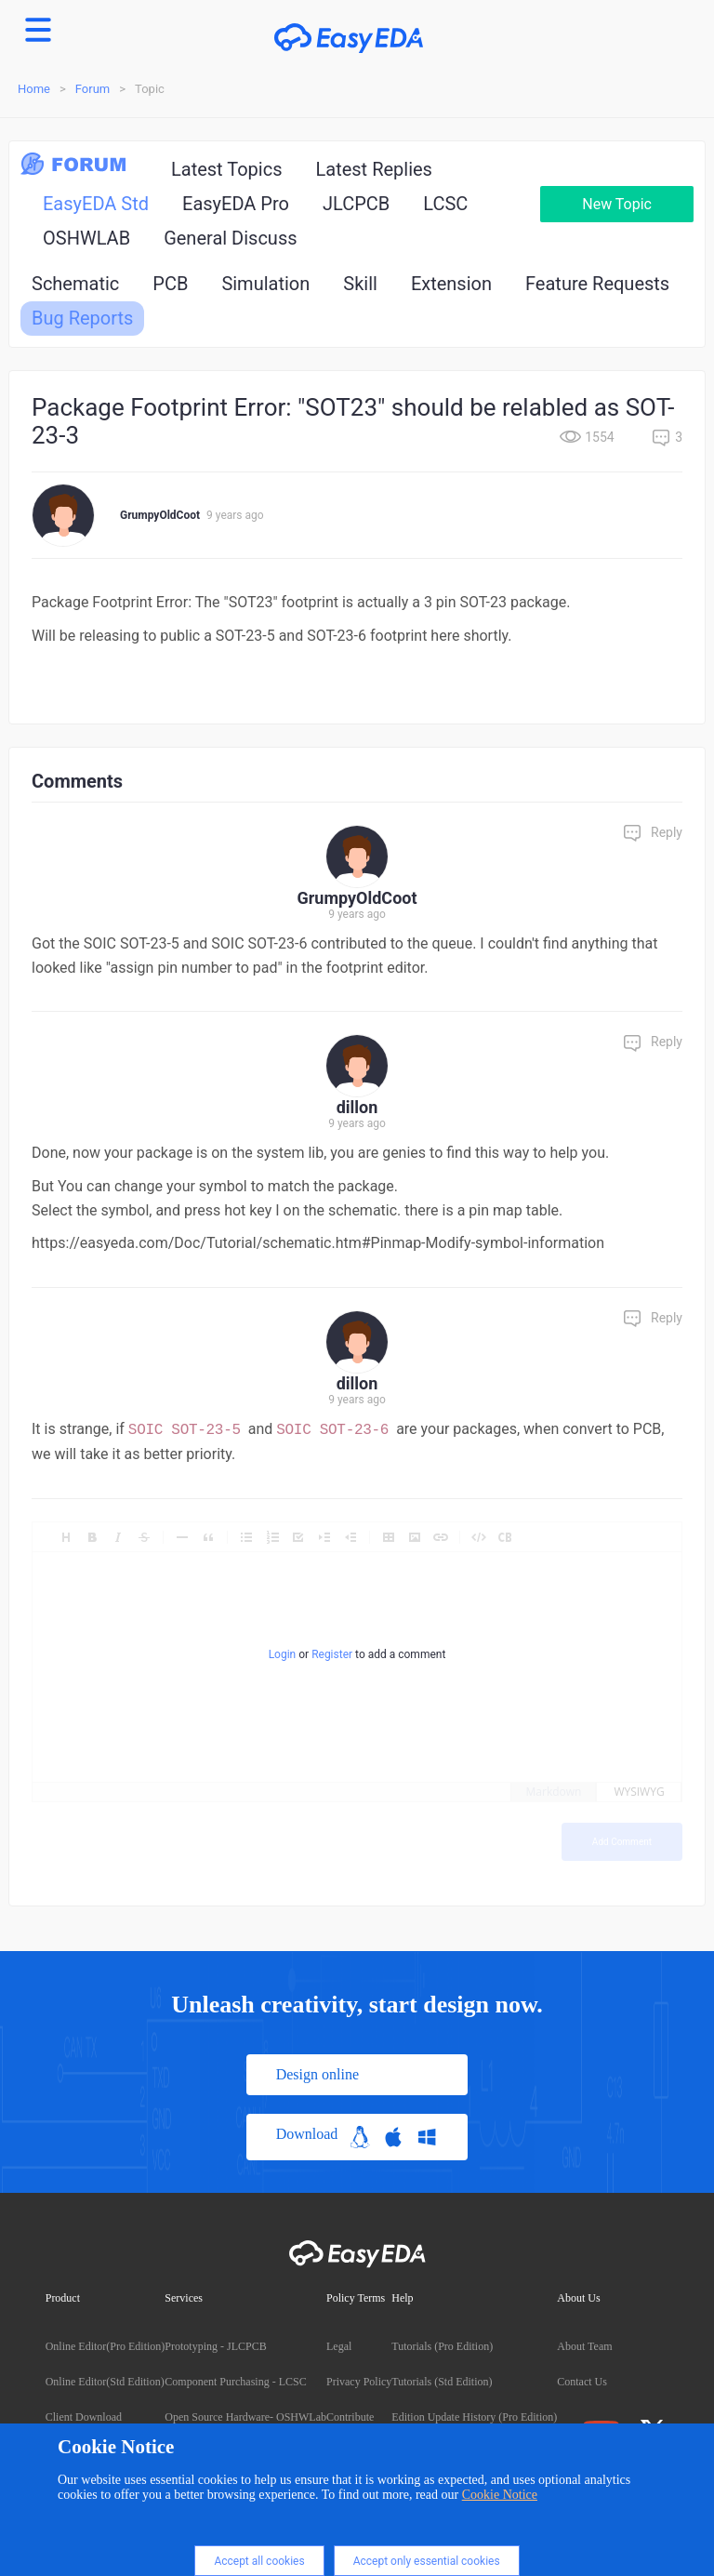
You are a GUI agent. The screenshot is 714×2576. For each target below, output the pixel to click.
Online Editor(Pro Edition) (105, 2346)
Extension (451, 283)
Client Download (84, 2416)
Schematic (75, 283)
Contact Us (582, 2381)
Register (331, 1654)
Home (34, 89)
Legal (338, 2346)
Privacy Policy (358, 2381)
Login (283, 1654)
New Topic (617, 204)
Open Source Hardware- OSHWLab (245, 2416)
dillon (357, 1107)
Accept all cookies (259, 2561)
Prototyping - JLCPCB (215, 2346)
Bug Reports (82, 318)
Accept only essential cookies (426, 2561)
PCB (170, 283)
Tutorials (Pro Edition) (442, 2346)
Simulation (265, 283)
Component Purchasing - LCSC (235, 2381)
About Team (584, 2346)
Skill (360, 283)
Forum (92, 89)
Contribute (350, 2416)
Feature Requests (597, 283)
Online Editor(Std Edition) (105, 2381)
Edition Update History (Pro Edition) (474, 2416)
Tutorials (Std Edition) (441, 2381)
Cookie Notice (499, 2495)
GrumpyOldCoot (160, 515)
